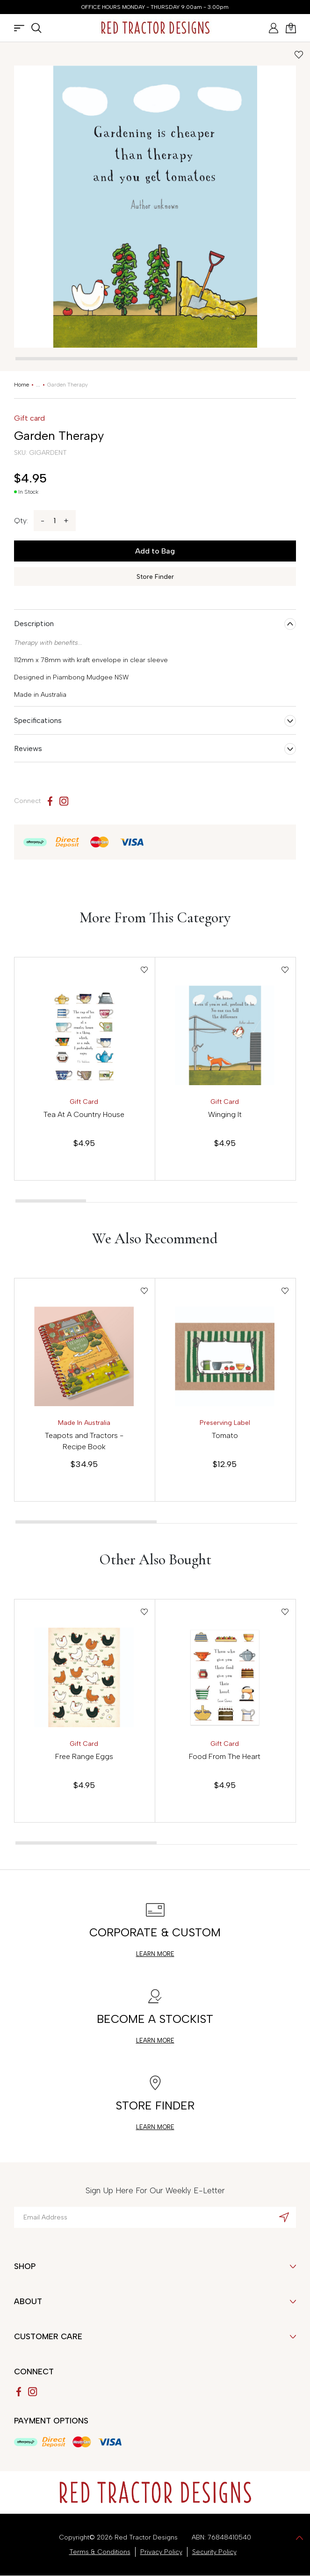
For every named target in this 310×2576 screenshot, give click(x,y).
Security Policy (214, 2552)
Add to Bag (155, 551)
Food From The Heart (224, 1756)
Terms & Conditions (99, 2552)
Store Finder (155, 577)
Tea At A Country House (83, 1114)
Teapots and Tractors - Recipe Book (84, 1441)
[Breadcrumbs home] (21, 384)
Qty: (21, 520)
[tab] (156, 358)
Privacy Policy (161, 2552)
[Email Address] (155, 2217)
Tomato (225, 1435)
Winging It (225, 1114)
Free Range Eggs (84, 1756)
